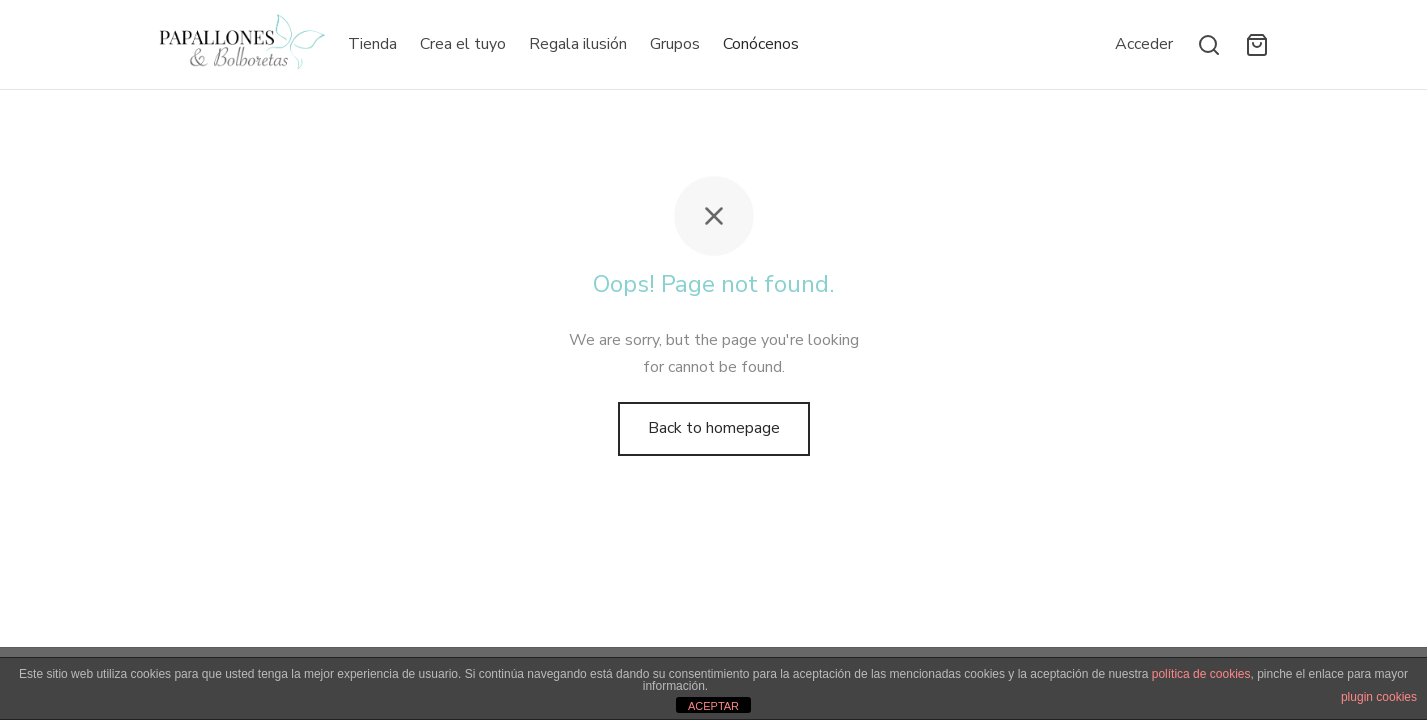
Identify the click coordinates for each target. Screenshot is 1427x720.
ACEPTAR (713, 706)
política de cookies (1201, 674)
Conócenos (761, 44)
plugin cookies (1379, 697)
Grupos (675, 44)
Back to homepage (714, 428)
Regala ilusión (578, 44)
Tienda (372, 44)
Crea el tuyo (463, 44)
